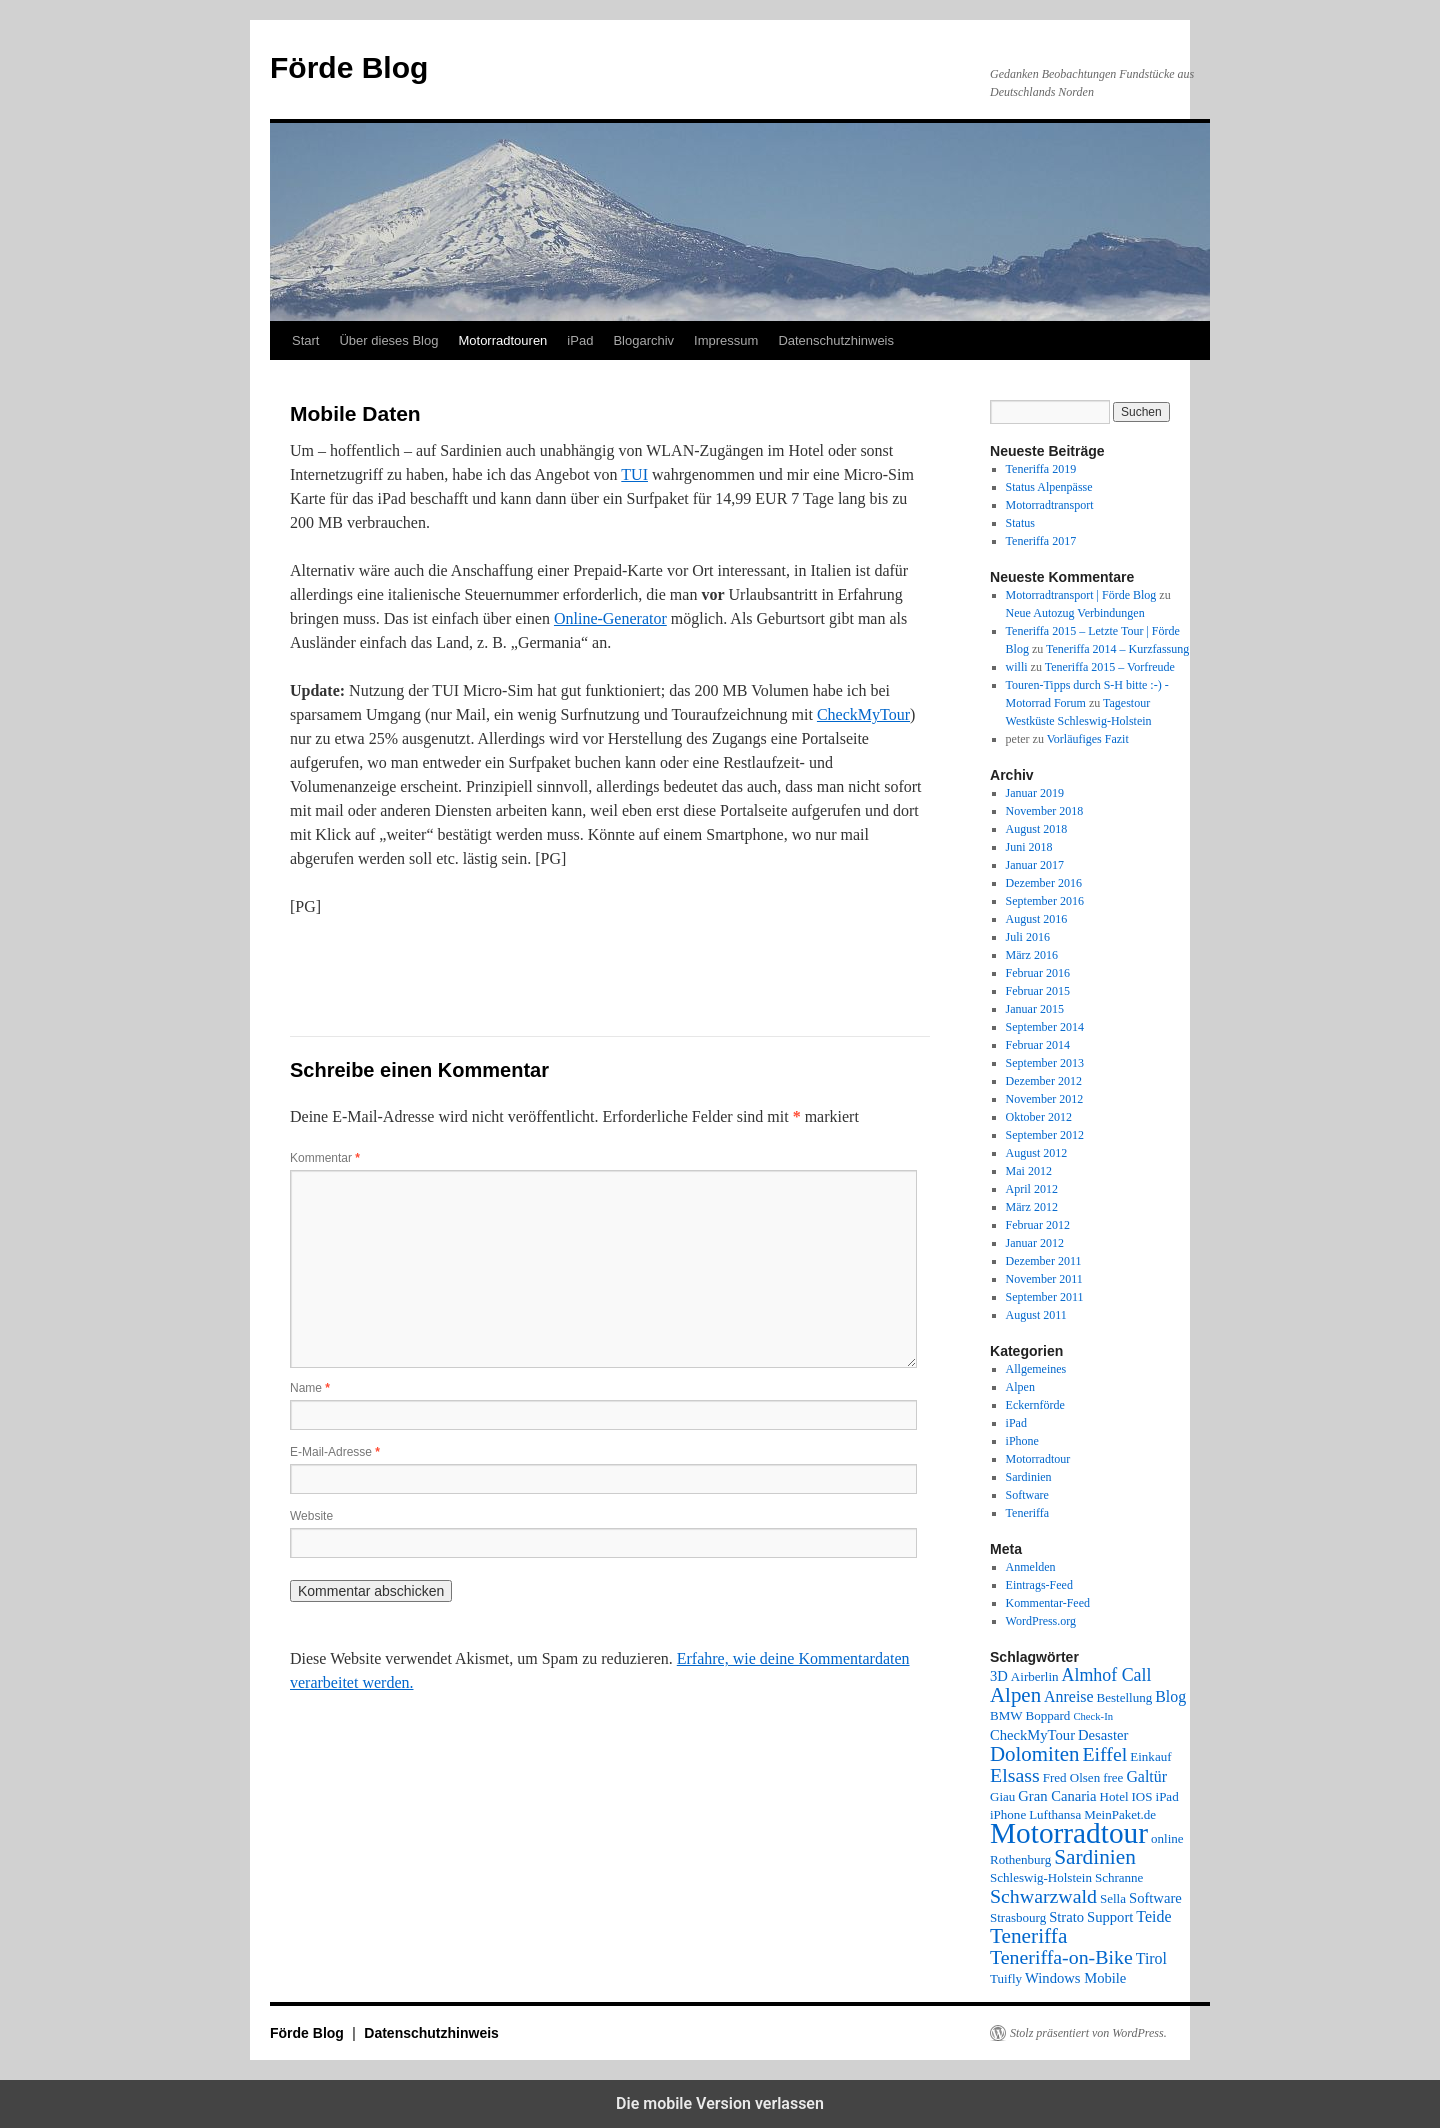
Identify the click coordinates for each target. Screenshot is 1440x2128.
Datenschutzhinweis (836, 340)
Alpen (1020, 1387)
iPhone (1022, 1441)
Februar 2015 (1038, 991)
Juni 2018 (1029, 847)
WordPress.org (1041, 1621)
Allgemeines (1036, 1369)
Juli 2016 (1028, 937)
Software (1027, 1495)
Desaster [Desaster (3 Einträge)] (1103, 1735)
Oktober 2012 (1039, 1117)
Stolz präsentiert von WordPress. (1088, 2033)
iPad (580, 340)
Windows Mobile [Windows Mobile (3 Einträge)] (1075, 1978)
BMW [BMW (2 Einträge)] (1006, 1715)
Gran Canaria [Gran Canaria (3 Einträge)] (1057, 1796)
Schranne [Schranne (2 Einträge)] (1119, 1877)
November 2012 (1045, 1099)
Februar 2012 (1038, 1225)
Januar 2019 (1035, 793)
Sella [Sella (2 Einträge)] (1113, 1898)
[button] (357, 965)
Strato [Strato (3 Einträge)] (1066, 1917)
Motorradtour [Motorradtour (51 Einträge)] (1069, 1833)
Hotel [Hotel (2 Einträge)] (1114, 1796)
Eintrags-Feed (1039, 1585)
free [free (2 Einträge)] (1113, 1777)
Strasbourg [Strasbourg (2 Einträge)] (1018, 1917)
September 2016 (1045, 901)
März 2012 (1032, 1207)
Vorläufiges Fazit (1088, 739)
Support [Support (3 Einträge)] (1110, 1917)
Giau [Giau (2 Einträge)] (1002, 1796)
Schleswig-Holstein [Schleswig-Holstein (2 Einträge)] (1041, 1877)
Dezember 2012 (1044, 1081)
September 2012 (1045, 1135)
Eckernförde (1035, 1405)
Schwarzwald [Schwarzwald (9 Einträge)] (1043, 1896)
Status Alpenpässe (1049, 487)
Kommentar (325, 1158)
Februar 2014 (1038, 1045)
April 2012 (1032, 1189)
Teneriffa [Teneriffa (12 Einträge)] (1028, 1936)
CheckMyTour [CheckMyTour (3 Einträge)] (1032, 1735)
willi (1017, 667)
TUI (634, 474)
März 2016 (1032, 955)
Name (310, 1388)
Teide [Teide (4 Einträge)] (1153, 1916)
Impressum (726, 340)
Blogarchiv (643, 340)
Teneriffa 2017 (1041, 541)
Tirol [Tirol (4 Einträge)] (1151, 1958)
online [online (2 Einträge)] (1167, 1838)
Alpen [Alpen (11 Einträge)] (1015, 1695)
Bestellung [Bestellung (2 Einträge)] (1125, 1697)
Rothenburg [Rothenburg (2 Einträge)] (1020, 1859)
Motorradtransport (1050, 505)
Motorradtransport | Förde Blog (1081, 595)
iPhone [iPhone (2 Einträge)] (1008, 1814)
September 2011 (1045, 1297)
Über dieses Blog (388, 340)
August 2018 (1037, 829)
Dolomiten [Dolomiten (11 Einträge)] (1034, 1754)
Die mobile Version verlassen (720, 2103)
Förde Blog (349, 67)
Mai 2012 (1029, 1171)
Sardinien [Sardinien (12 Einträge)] (1095, 1857)
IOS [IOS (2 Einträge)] (1142, 1796)
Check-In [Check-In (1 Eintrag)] (1093, 1716)
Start (305, 340)
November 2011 (1044, 1279)
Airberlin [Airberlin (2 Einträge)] (1035, 1676)
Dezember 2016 (1044, 883)
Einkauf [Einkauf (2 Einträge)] (1150, 1756)
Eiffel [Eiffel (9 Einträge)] (1104, 1754)
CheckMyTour (863, 714)
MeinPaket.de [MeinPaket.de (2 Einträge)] (1120, 1814)
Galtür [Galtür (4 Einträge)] (1146, 1776)
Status (1020, 523)
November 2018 (1045, 811)
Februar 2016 (1038, 973)
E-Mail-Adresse (335, 1452)
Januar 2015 (1035, 1009)
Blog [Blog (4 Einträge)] (1170, 1696)
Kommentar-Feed (1048, 1603)
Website (311, 1516)
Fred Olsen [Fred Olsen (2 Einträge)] (1071, 1777)
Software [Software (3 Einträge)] (1155, 1898)
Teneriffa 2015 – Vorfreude (1110, 667)
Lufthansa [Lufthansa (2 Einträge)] (1055, 1814)
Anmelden (1031, 1567)
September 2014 (1045, 1027)
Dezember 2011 (1044, 1261)
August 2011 (1036, 1315)
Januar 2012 (1035, 1243)
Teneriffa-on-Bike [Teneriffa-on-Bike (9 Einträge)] (1061, 1957)
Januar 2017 (1035, 865)
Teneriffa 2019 (1041, 469)
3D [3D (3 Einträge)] (999, 1676)
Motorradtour (1038, 1459)
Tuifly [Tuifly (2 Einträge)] (1006, 1978)
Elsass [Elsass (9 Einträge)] (1015, 1775)
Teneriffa (1028, 1513)
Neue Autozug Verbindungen (1075, 613)
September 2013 (1045, 1063)
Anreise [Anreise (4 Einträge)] (1068, 1696)
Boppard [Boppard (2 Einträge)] (1048, 1715)
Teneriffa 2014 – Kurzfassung (1117, 649)
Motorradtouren (502, 340)
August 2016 (1037, 919)
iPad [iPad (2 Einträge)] (1167, 1796)
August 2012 (1037, 1153)
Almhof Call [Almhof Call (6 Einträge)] (1107, 1675)
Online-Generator (610, 618)
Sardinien (1029, 1477)
